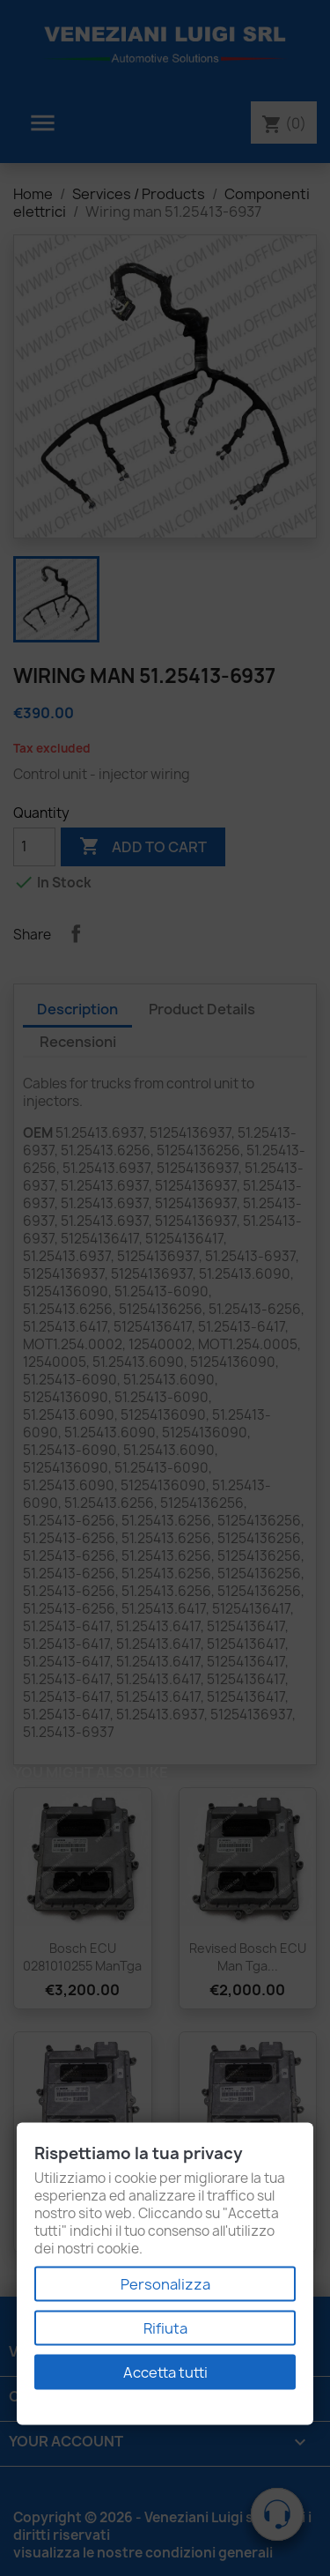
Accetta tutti (165, 2372)
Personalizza (165, 2284)
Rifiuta (165, 2328)
